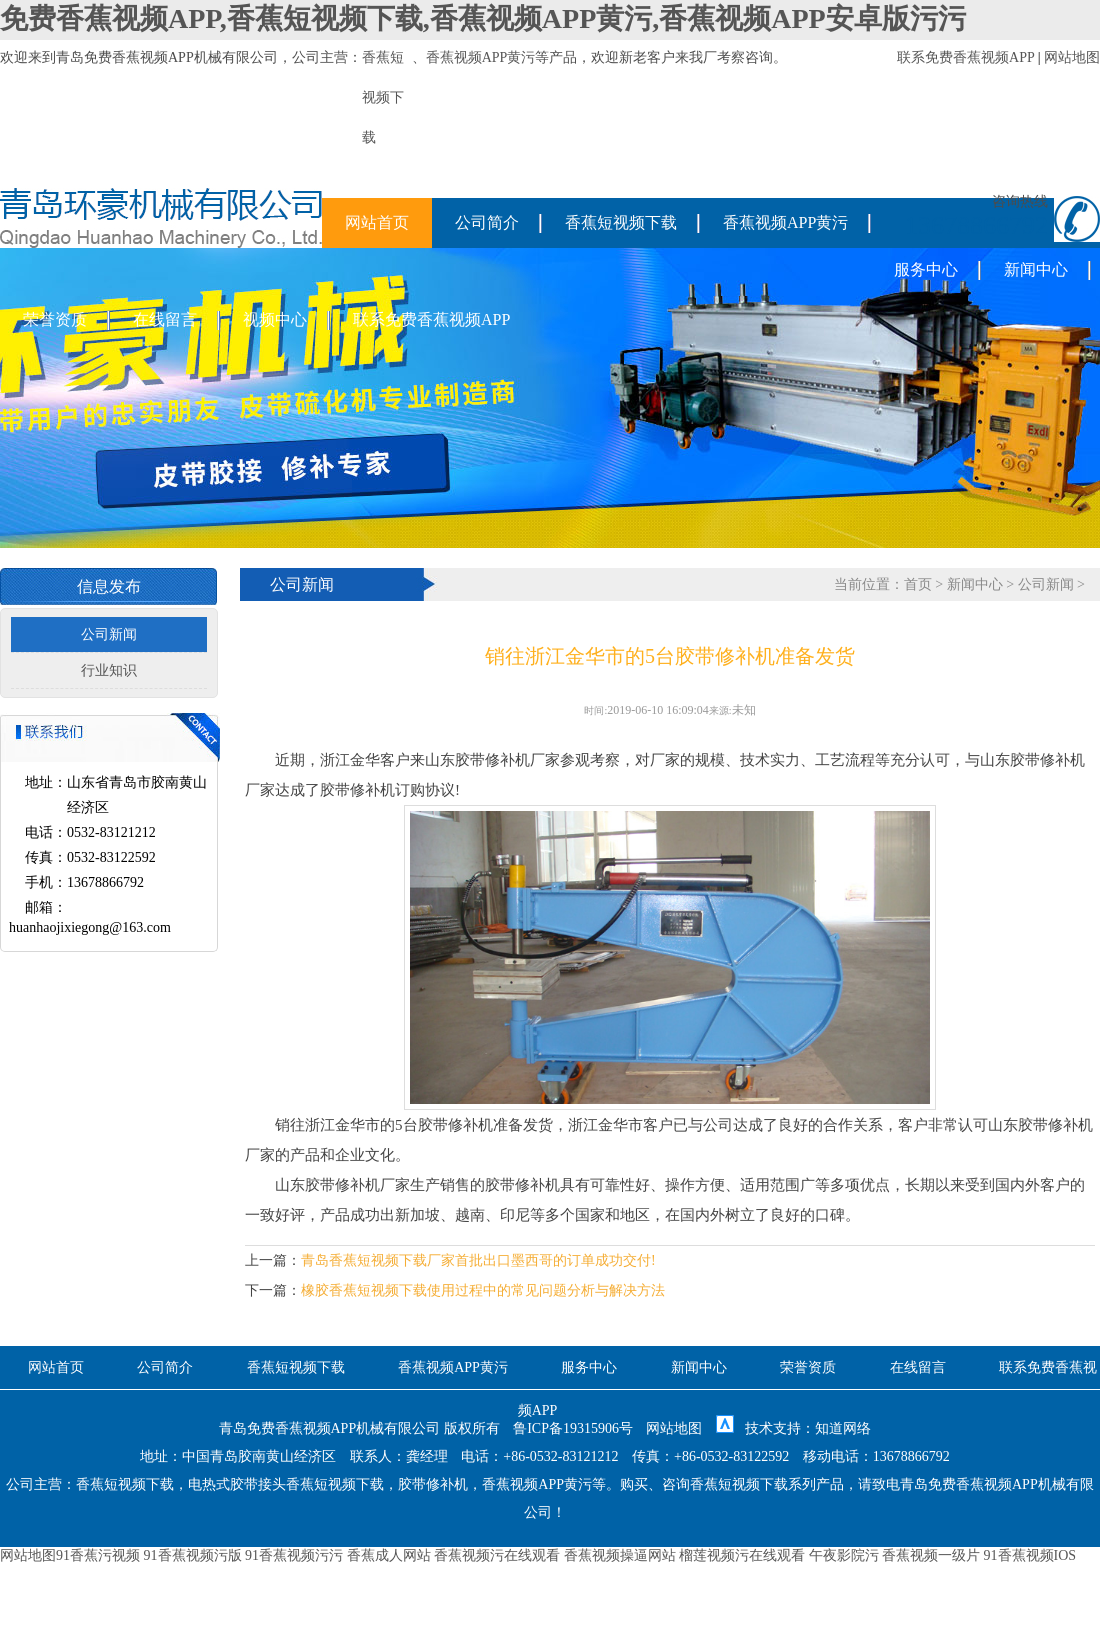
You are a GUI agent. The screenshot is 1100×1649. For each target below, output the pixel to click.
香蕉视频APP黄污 (481, 57)
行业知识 (109, 670)
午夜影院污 (844, 1555)
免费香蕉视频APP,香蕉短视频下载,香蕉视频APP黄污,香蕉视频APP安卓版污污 (483, 18)
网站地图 (1072, 57)
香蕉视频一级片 (931, 1555)
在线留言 (165, 319)
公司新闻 (109, 634)
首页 (918, 584)
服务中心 (926, 269)
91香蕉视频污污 (294, 1555)
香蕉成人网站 (389, 1555)
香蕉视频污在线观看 (497, 1555)
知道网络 (843, 1428)
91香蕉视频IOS (1030, 1555)
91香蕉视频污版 (193, 1555)
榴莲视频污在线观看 (742, 1555)
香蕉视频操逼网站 (620, 1555)
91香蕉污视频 (98, 1555)
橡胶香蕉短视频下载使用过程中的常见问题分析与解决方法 (483, 1290)
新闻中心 (1036, 269)
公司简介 (487, 222)
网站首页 (377, 222)
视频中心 (275, 319)
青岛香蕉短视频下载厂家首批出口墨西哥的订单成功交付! (478, 1260)
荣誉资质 (55, 319)
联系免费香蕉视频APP (965, 57)
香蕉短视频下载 (621, 222)
